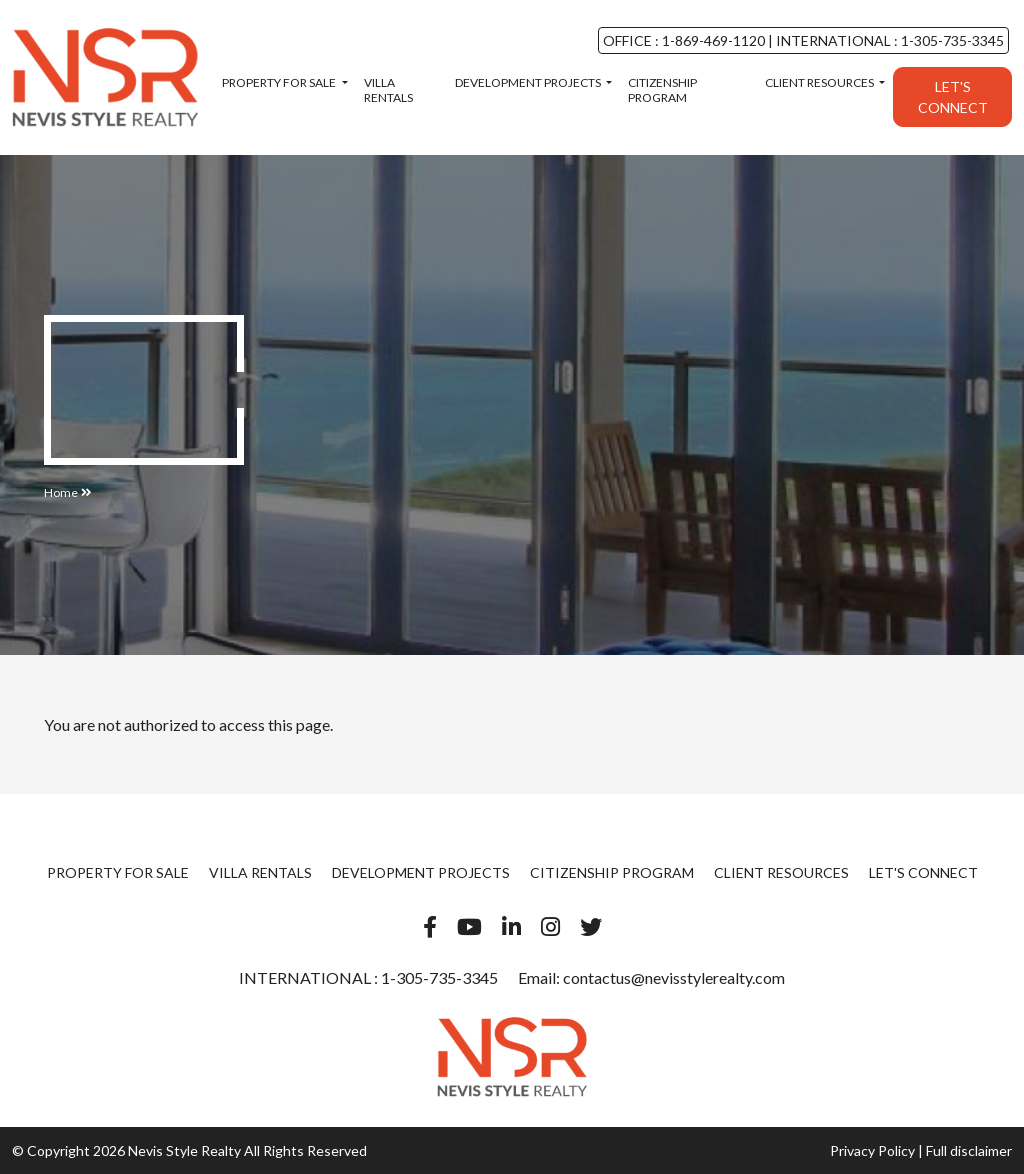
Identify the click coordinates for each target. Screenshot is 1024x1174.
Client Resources (820, 82)
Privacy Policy (872, 1150)
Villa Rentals (388, 90)
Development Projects (529, 82)
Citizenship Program (662, 90)
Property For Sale (280, 82)
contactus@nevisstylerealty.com (674, 977)
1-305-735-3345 (438, 977)
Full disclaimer (969, 1150)
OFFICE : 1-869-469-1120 (685, 40)
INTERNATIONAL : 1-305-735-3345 (888, 40)
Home (61, 492)
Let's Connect (953, 97)
